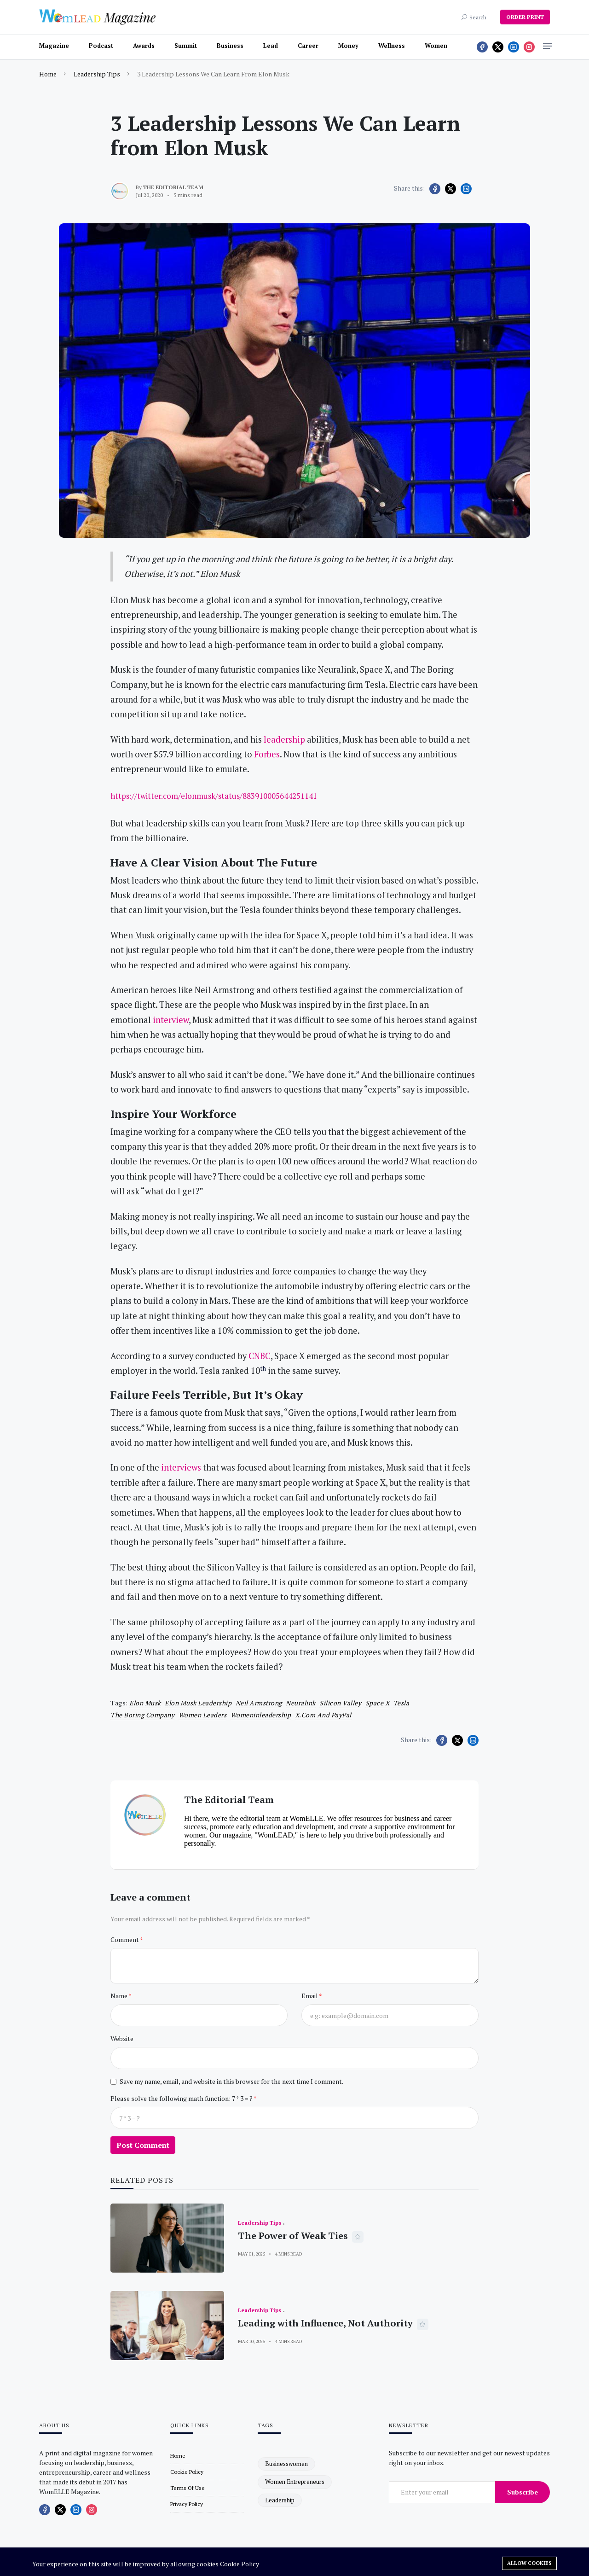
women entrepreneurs (294, 2481)
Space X (377, 1702)
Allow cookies (529, 2563)
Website (121, 2038)
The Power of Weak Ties (293, 2235)
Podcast (101, 45)
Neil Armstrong (259, 1702)
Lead (270, 45)
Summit (185, 45)
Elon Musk (145, 1702)
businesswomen (286, 2464)
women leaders (203, 1714)
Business (230, 45)
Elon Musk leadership (198, 1702)
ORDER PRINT (525, 16)
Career (308, 45)
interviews (181, 1467)
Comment (125, 1939)
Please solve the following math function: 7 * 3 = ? (182, 2098)
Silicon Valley (340, 1702)
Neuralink (301, 1702)
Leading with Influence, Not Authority (325, 2323)
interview (171, 1019)
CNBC (259, 1355)
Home (48, 74)
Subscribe (522, 2492)
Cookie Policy (239, 2563)
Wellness (391, 45)
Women (436, 45)
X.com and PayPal (323, 1714)
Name (119, 1995)
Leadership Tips (97, 74)
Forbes (267, 754)
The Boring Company (142, 1714)
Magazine (54, 45)
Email (310, 1995)
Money (348, 45)
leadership (284, 739)
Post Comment (142, 2145)
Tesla (401, 1702)
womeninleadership (261, 1714)
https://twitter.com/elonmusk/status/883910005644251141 (213, 796)
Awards (144, 45)
